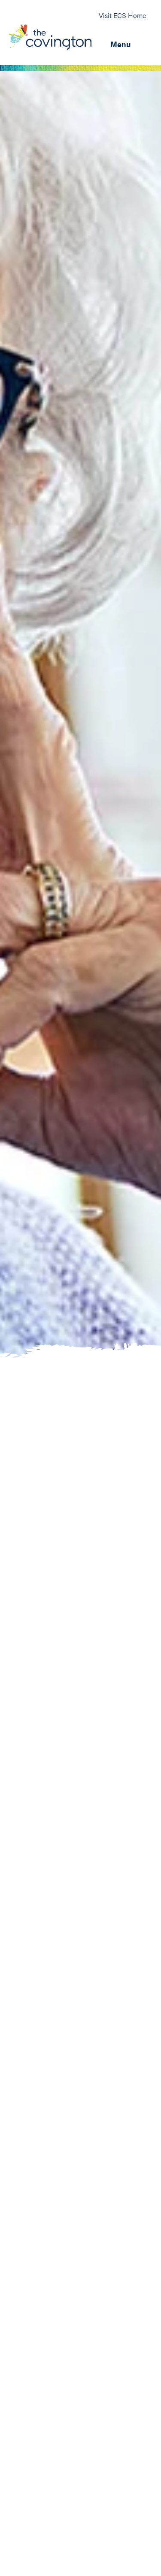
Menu (120, 44)
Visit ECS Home (122, 15)
